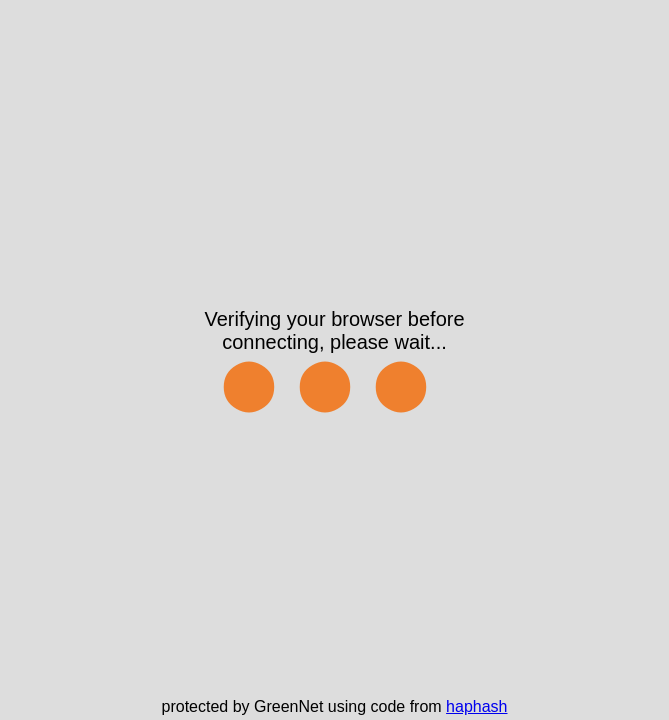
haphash (476, 706)
